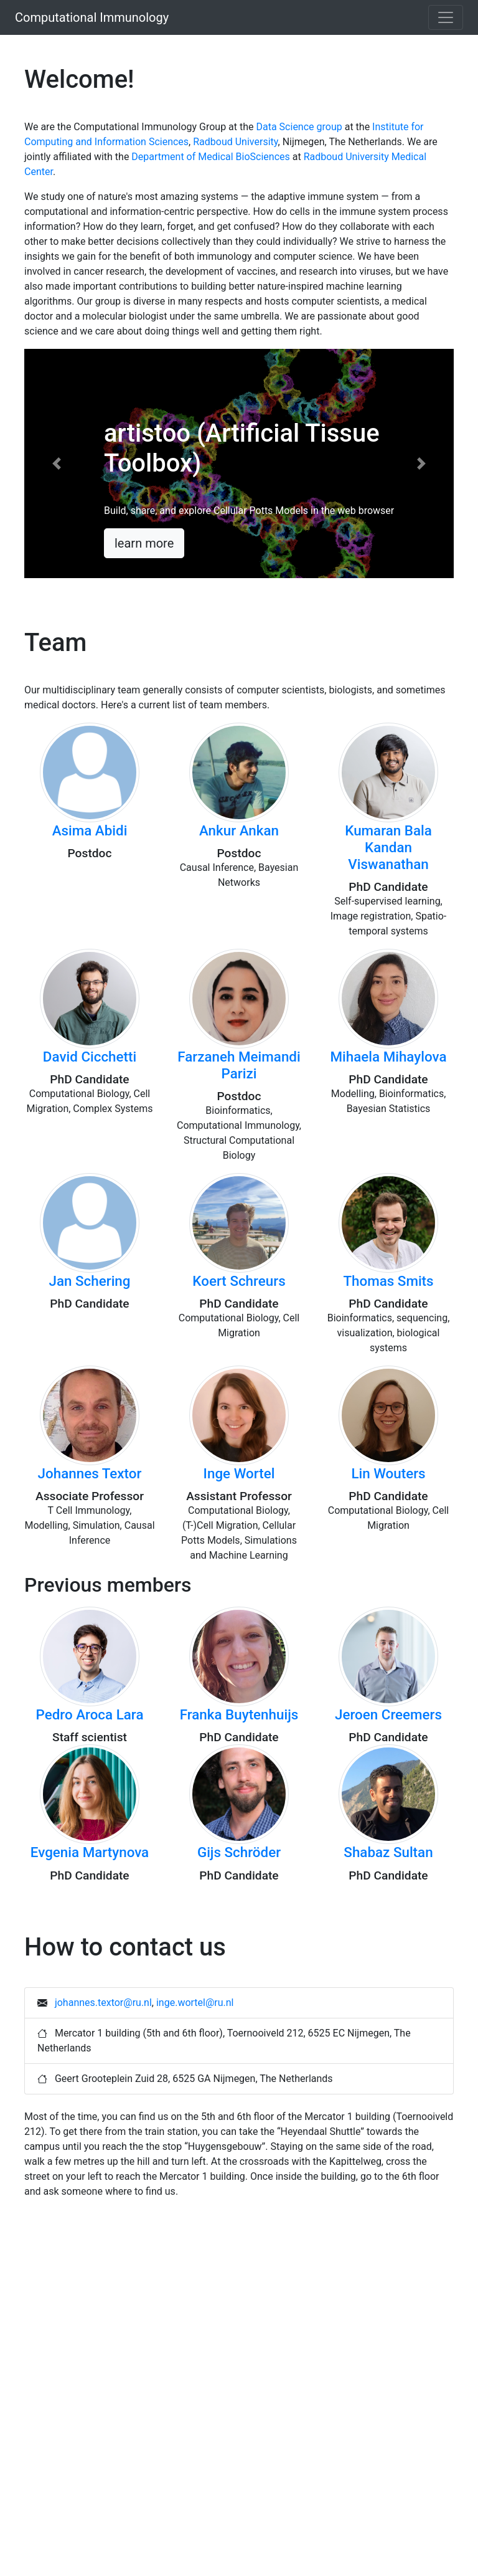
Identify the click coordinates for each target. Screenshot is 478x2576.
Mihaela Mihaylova (388, 1056)
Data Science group (299, 127)
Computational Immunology (92, 17)
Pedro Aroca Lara (90, 1714)
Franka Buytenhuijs (239, 1714)
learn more (144, 543)
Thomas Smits (388, 1281)
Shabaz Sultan (388, 1852)
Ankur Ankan (239, 830)
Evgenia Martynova (89, 1852)
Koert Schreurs (238, 1281)
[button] (56, 463)
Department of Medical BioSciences (210, 157)
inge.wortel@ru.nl (195, 2002)
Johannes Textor (90, 1473)
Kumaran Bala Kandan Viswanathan (388, 847)
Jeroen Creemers (388, 1714)
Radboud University (235, 142)
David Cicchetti (89, 1056)
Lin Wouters (388, 1473)
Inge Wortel (239, 1473)
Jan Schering (90, 1281)
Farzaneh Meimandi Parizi (238, 1064)
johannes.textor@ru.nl (103, 2002)
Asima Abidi (90, 830)
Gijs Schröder (239, 1852)
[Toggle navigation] (445, 17)
